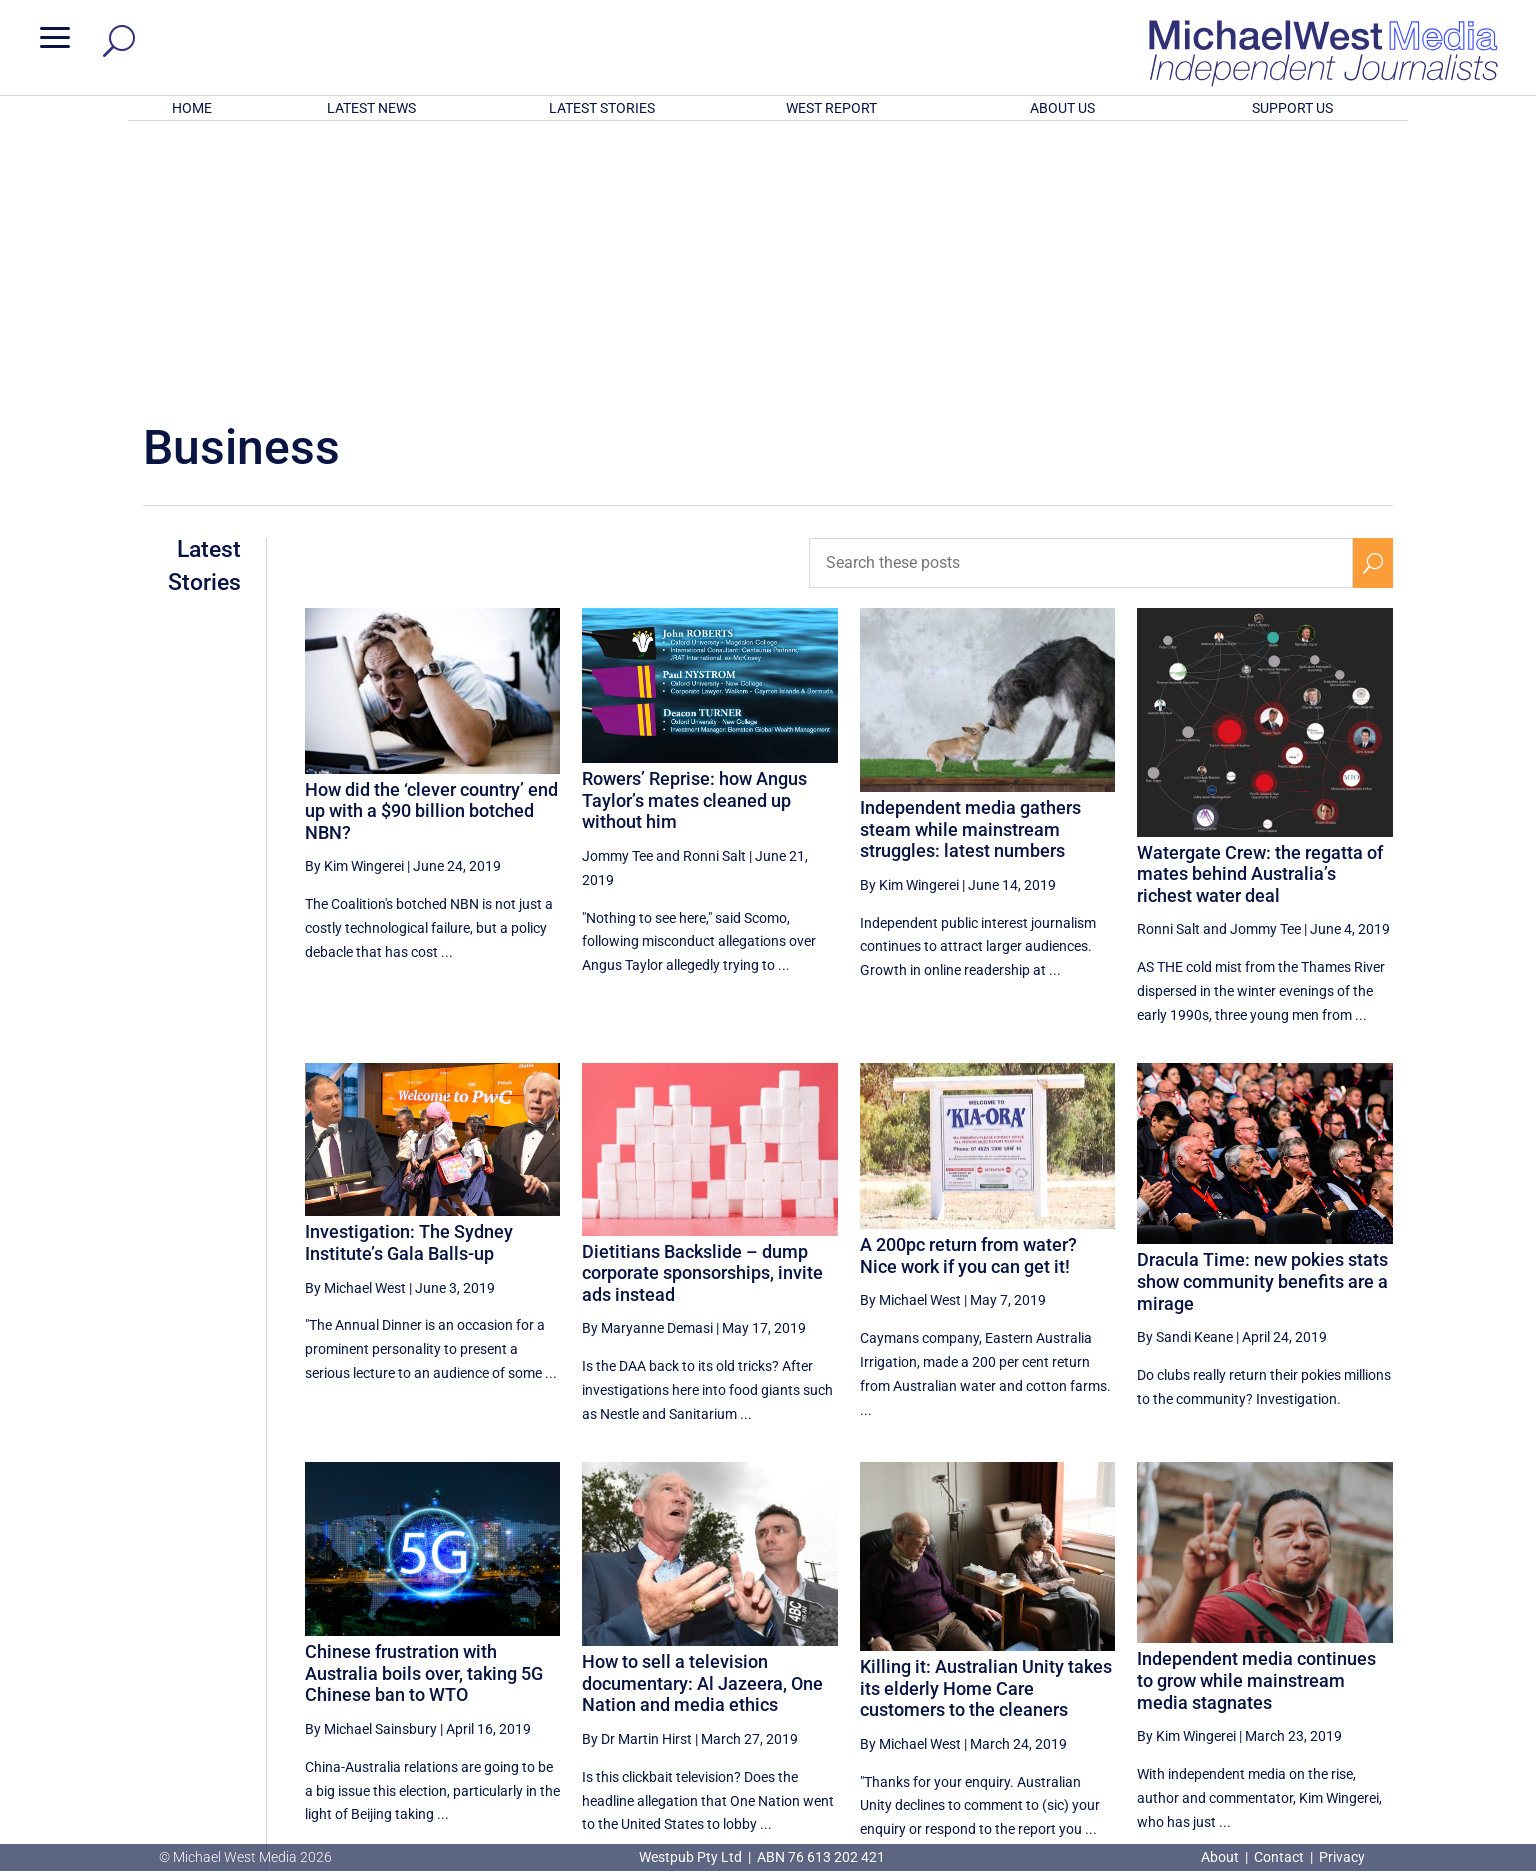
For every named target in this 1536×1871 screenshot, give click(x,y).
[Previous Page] (1077, 1655)
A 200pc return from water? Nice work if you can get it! (968, 993)
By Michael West (355, 1026)
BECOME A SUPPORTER (1431, 1732)
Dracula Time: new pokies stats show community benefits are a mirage (1262, 1019)
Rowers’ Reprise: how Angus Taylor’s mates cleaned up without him (694, 538)
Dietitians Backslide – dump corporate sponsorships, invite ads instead (702, 1011)
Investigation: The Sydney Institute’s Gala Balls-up (409, 980)
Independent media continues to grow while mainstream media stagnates (1256, 1418)
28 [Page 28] (1124, 1656)
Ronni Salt (714, 594)
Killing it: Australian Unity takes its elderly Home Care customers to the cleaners (986, 1426)
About (1221, 1857)
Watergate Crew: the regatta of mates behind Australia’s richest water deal (1260, 612)
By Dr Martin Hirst (637, 1477)
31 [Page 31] (1276, 1656)
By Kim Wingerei (354, 604)
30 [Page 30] (1225, 1656)
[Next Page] (1372, 1655)
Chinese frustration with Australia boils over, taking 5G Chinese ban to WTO (424, 1411)
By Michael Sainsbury (371, 1467)
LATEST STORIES (602, 108)
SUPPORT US (1292, 108)
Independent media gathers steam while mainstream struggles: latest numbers (970, 567)
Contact (1279, 1857)
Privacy (1342, 1857)
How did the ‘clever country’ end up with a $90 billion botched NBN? (431, 548)
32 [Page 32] (1326, 1656)
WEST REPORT (831, 108)
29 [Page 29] (1174, 1656)
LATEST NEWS (371, 108)
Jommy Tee (617, 594)
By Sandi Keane (1185, 1075)
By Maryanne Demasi (647, 1066)
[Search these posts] (1081, 301)
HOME (192, 108)
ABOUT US (1062, 108)
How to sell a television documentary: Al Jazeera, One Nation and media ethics (702, 1421)
